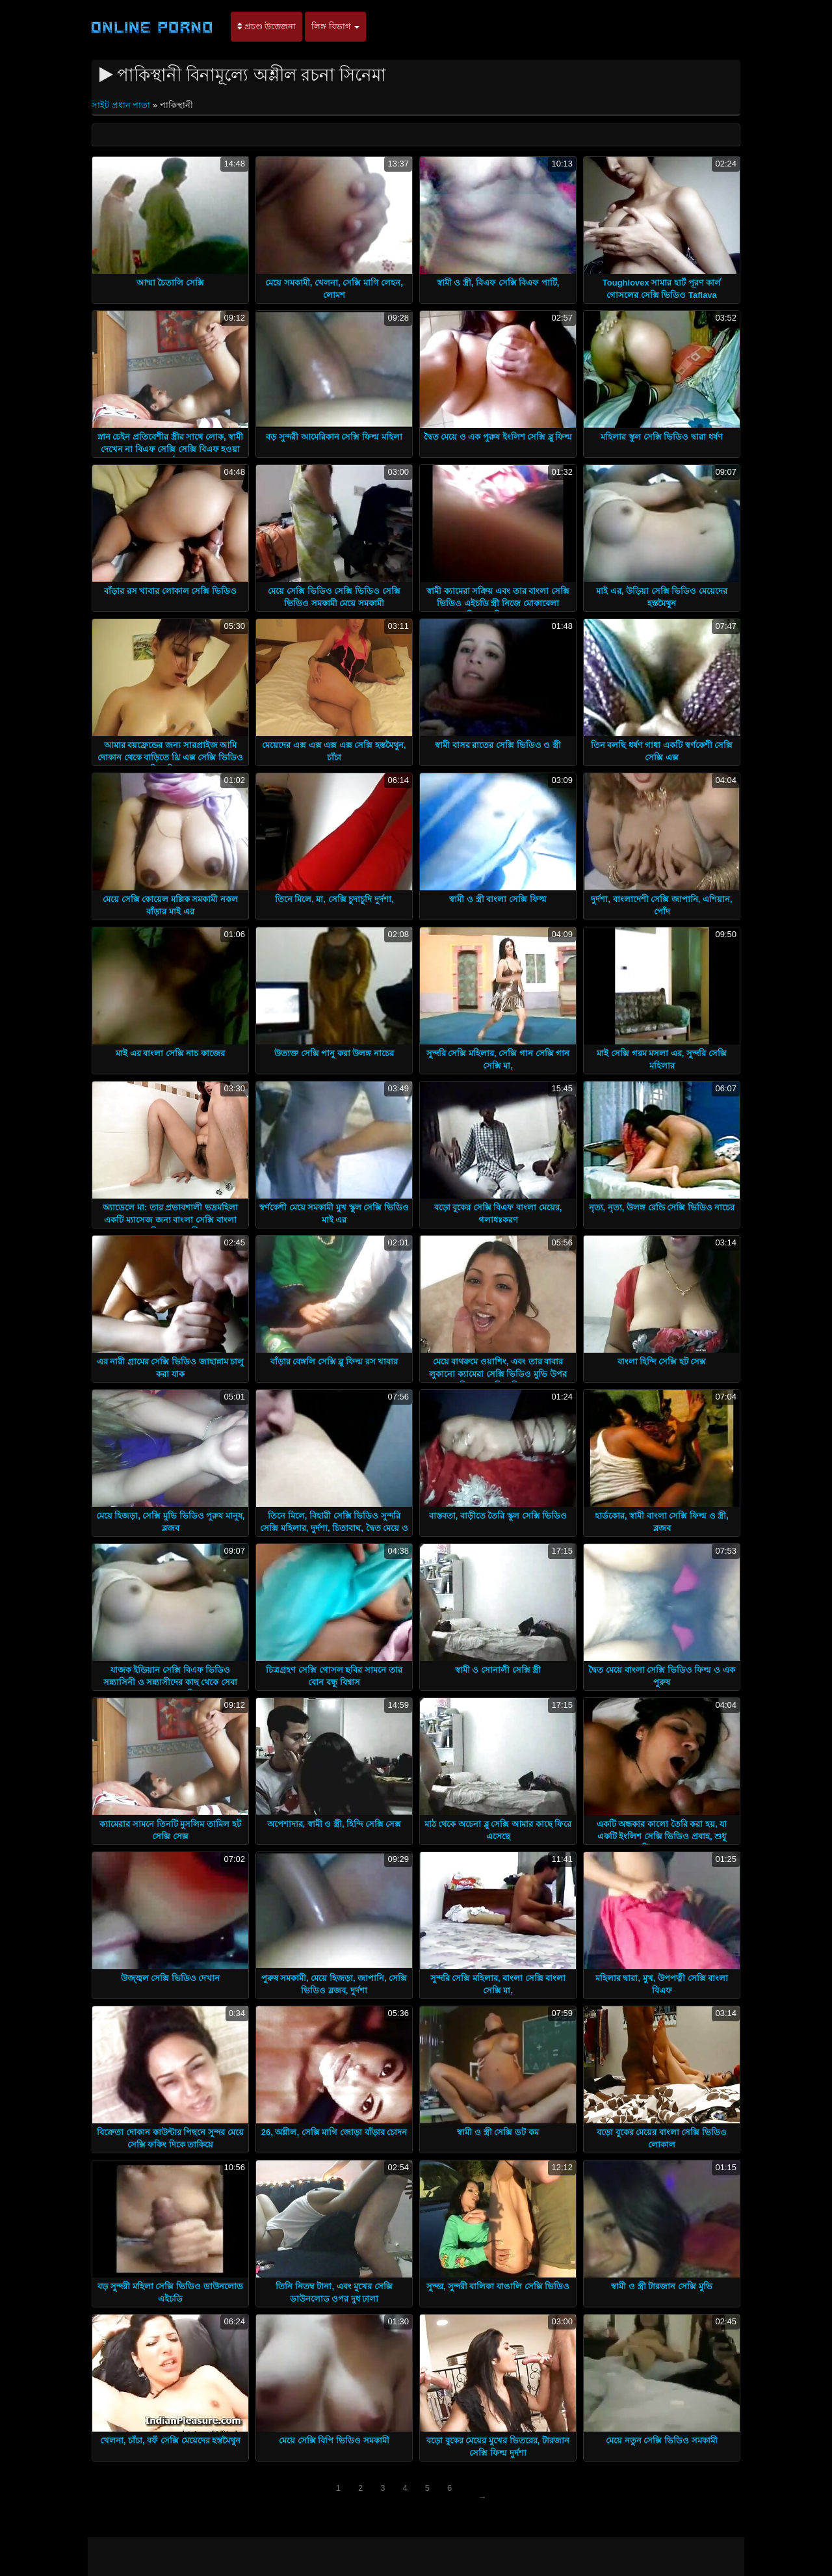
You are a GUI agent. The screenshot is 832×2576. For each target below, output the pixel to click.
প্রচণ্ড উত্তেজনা (266, 26)
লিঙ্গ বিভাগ (335, 26)
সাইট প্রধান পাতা (122, 105)
